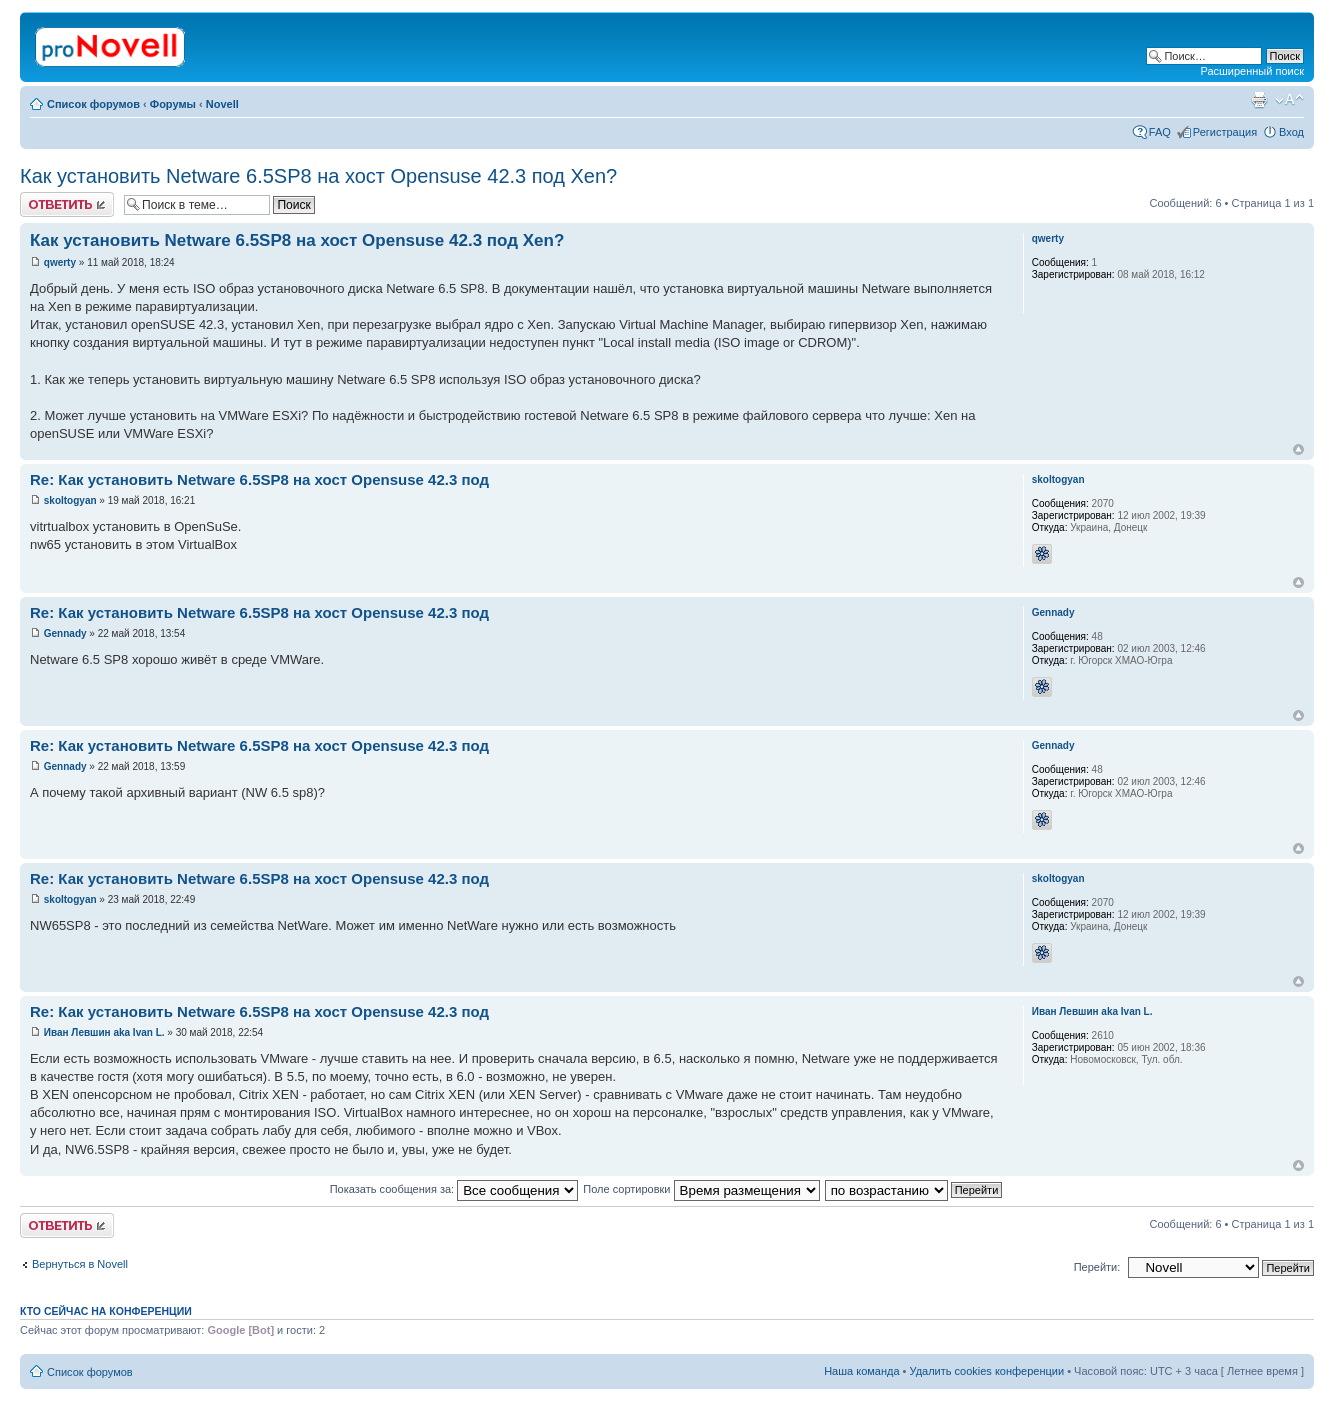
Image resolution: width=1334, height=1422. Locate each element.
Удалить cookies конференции (987, 1371)
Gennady (65, 633)
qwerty (60, 262)
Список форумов (93, 104)
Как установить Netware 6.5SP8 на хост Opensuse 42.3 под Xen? (318, 176)
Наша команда (861, 1371)
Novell (222, 104)
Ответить (67, 204)
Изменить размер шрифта (1289, 100)
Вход (1291, 132)
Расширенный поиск (1252, 71)
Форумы (173, 104)
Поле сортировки (701, 1189)
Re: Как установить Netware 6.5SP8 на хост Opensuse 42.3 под (259, 479)
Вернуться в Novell (80, 1264)
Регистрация (1225, 132)
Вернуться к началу (1298, 449)
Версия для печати (1259, 100)
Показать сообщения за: (454, 1189)
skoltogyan (70, 500)
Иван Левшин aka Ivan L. (104, 1032)
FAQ (1160, 132)
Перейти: (1097, 1267)
